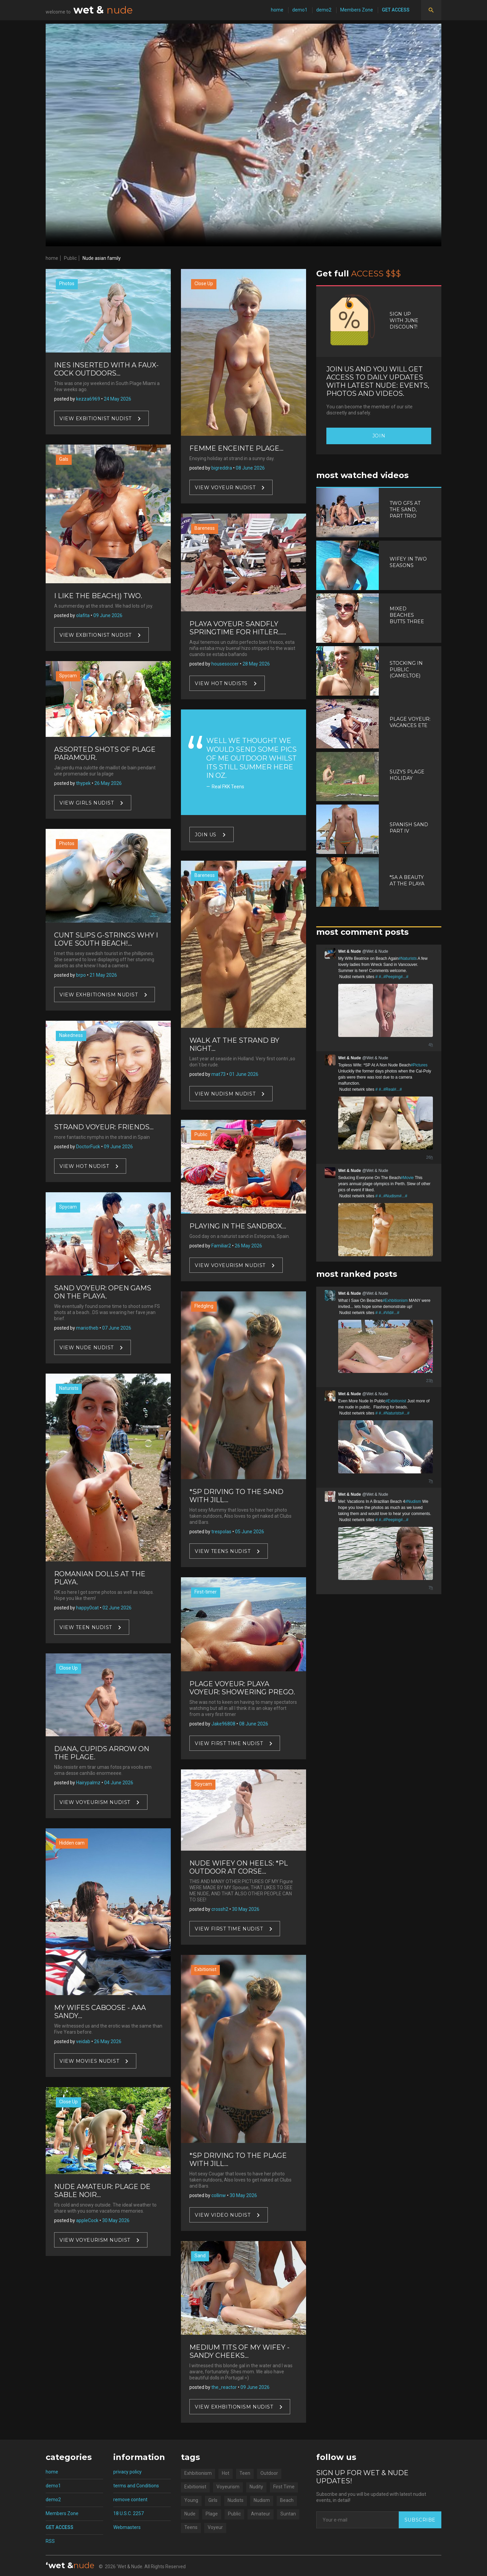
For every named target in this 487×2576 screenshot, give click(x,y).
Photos (66, 283)
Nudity (256, 2486)
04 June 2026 (118, 1782)
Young (191, 2500)
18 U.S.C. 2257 (128, 2513)
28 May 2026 (256, 663)
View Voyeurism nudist (95, 1802)
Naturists (68, 1388)
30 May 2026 (116, 2220)
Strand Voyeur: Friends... (104, 1127)
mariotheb (87, 1328)
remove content (130, 2499)
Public (70, 258)
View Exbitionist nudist (96, 418)
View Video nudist (223, 2215)
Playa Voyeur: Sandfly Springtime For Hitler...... (237, 628)
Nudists (236, 2500)
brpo (81, 975)
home (277, 10)
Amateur (260, 2513)
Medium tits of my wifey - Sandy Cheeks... (239, 2351)
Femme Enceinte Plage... (236, 448)
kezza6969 (88, 399)
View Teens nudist (223, 1551)
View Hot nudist (84, 1166)
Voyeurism (227, 2486)
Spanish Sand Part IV (409, 827)
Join (378, 436)
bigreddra (221, 468)
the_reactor (224, 2387)
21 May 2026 (103, 975)
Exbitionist (205, 1969)
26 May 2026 (108, 783)
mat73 (218, 1074)
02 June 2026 (117, 1607)
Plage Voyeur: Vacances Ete (410, 722)
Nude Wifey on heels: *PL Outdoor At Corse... (238, 1867)
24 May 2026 (117, 399)
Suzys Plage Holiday (407, 775)
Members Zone (356, 10)
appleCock (87, 2220)
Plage (212, 2513)
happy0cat (87, 1607)
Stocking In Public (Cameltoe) (406, 669)
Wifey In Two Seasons (408, 562)
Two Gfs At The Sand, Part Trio (405, 509)
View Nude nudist (87, 1348)
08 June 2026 (250, 468)
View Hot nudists (221, 683)
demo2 (323, 10)
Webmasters (127, 2527)
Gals (63, 459)
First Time (284, 2486)
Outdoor (269, 2473)
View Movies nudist (89, 2061)
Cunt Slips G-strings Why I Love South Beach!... (106, 939)
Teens (191, 2527)
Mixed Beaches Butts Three (407, 615)
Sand (200, 2255)
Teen (244, 2473)
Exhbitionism (198, 2473)
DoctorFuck (88, 1146)
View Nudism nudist (225, 1093)
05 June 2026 (249, 1531)
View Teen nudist (86, 1627)
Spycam (68, 675)
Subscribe (420, 2520)
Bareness (204, 528)
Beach (287, 2500)
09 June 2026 (107, 615)
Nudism (262, 2500)
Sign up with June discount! (404, 320)
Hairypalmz (88, 1782)
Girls (212, 2500)
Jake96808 (223, 1723)
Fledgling (203, 1306)
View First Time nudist (229, 1743)
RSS (50, 2541)
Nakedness (71, 1035)
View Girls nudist (87, 803)
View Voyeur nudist (225, 487)
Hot (225, 2473)
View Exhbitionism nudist (99, 995)
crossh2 (219, 1909)
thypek (83, 783)
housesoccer (225, 663)
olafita (83, 615)
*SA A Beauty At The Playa (407, 880)
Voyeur (215, 2527)
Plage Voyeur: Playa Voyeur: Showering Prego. (242, 1688)
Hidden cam (72, 1843)
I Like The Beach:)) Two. (98, 596)
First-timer (205, 1592)
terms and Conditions (136, 2485)
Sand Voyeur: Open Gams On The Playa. (102, 1292)
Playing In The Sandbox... (237, 1226)
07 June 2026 (116, 1328)
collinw (218, 2195)
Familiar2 (221, 1245)
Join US (205, 835)
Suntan (288, 2513)
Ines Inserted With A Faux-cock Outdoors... (106, 369)
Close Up (68, 1668)
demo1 (299, 10)
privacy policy (127, 2472)
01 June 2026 (243, 1074)
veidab (83, 2041)
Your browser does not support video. (243, 135)
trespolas (221, 1531)
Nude (189, 2513)
